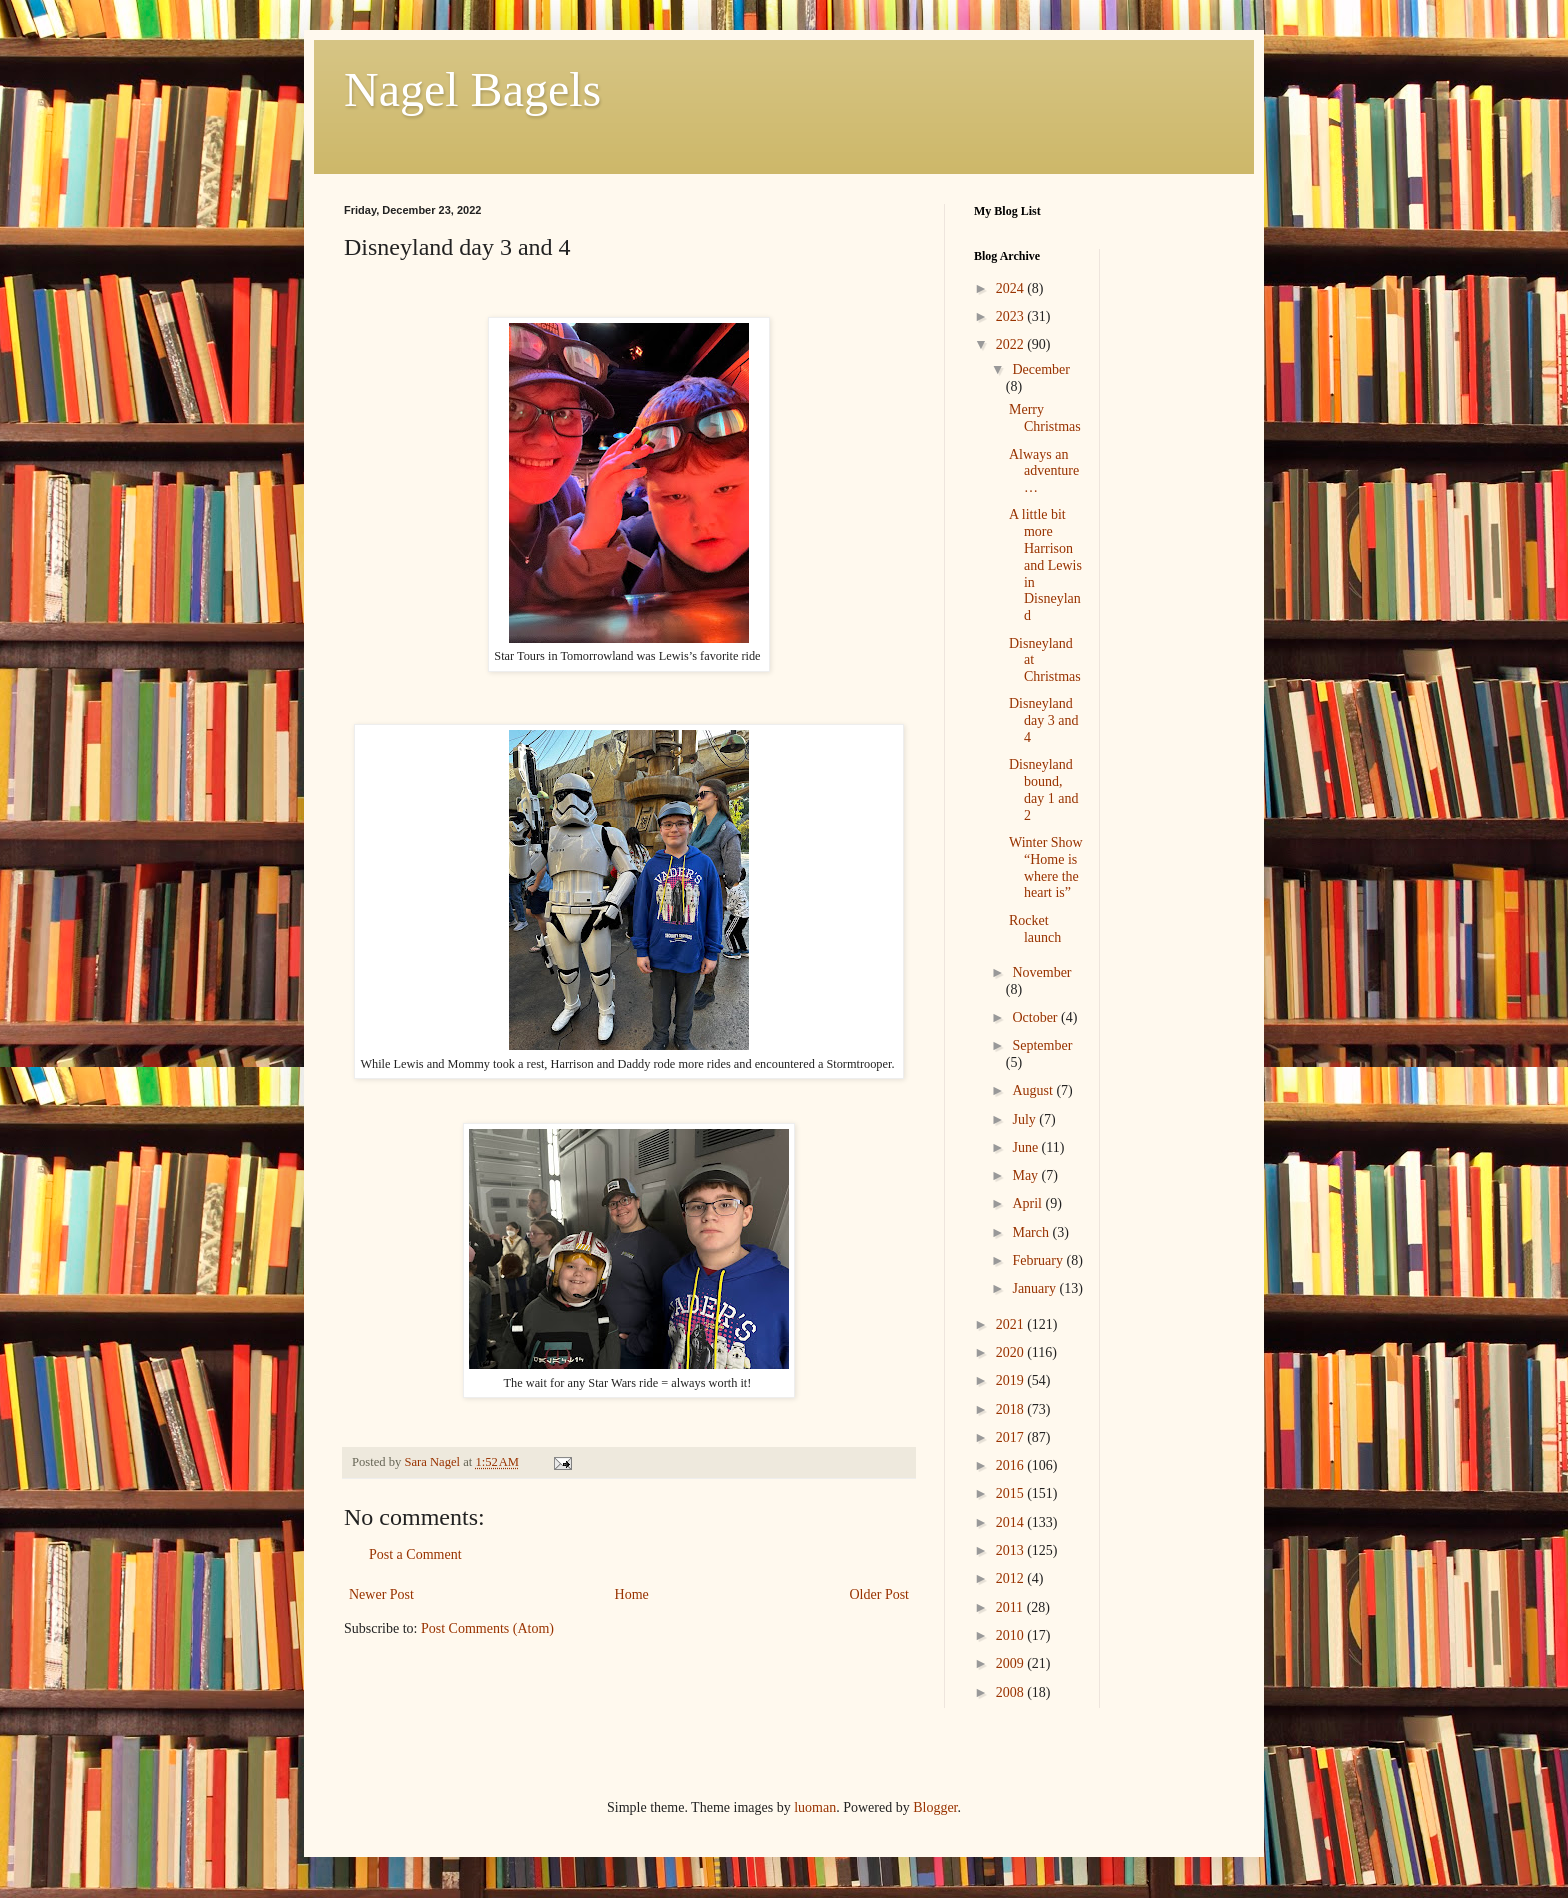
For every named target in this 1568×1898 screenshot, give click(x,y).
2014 (1012, 1522)
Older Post (880, 1594)
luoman (815, 1807)
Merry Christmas (1045, 418)
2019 (1012, 1380)
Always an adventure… (1044, 471)
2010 (1012, 1635)
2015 (1012, 1493)
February (1039, 1260)
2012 (1012, 1578)
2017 (1012, 1437)
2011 (1011, 1607)
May (1026, 1175)
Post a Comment (415, 1554)
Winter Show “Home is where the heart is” (1046, 867)
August (1034, 1090)
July (1025, 1119)
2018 (1012, 1409)
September (1042, 1045)
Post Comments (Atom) (487, 1628)
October (1036, 1017)
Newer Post (381, 1594)
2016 (1012, 1465)
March (1032, 1232)
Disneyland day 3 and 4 (1043, 720)
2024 (1012, 288)
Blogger (935, 1807)
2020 (1012, 1352)
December (1041, 369)
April (1028, 1203)
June (1026, 1147)
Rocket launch (1035, 929)
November (1041, 972)
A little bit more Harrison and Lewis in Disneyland (1045, 565)
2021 (1012, 1324)
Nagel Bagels (472, 89)
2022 (1012, 344)
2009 (1012, 1663)
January (1035, 1288)
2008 (1012, 1692)
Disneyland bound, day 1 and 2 (1043, 789)
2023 (1012, 316)
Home (632, 1594)
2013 (1012, 1550)
